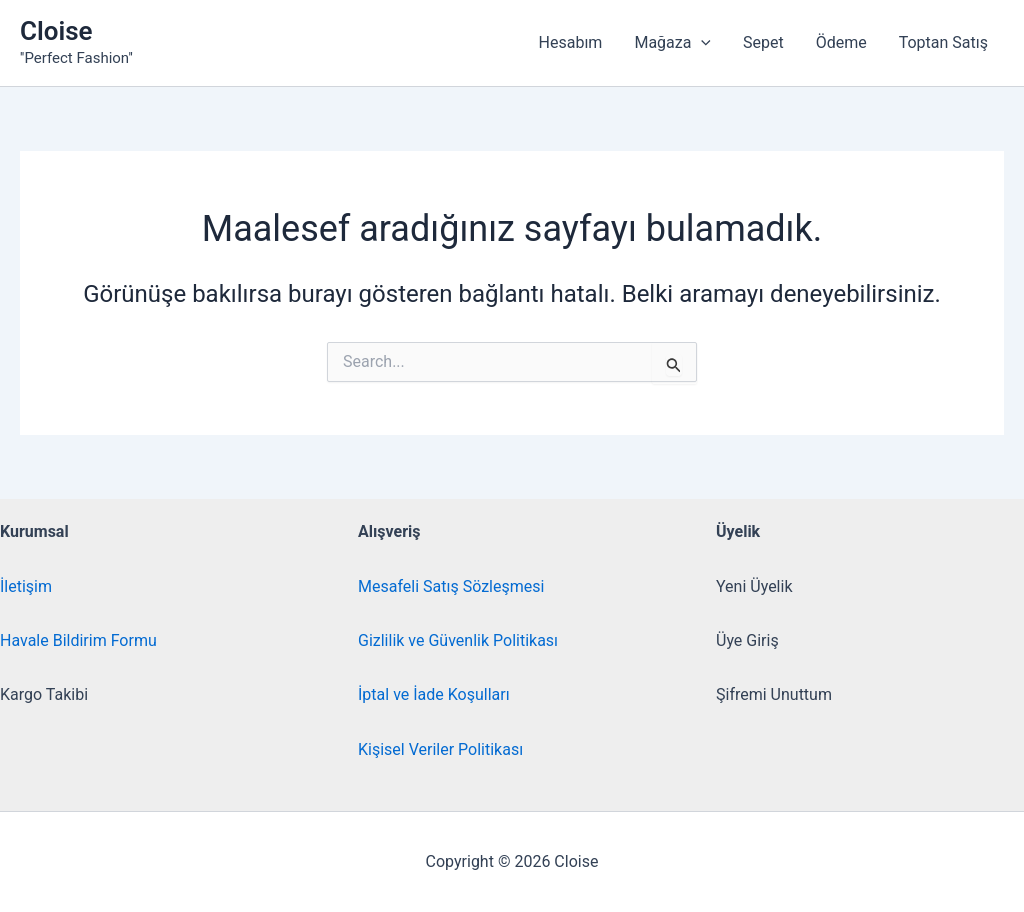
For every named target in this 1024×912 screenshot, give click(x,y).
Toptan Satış (943, 42)
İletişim (26, 586)
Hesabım (571, 42)
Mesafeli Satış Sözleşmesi (451, 586)
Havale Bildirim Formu (78, 640)
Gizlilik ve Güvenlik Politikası (458, 640)
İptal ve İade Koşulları (434, 694)
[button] (701, 43)
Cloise (56, 31)
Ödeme (841, 42)
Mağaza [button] (672, 43)
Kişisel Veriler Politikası (440, 749)
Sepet (763, 42)
